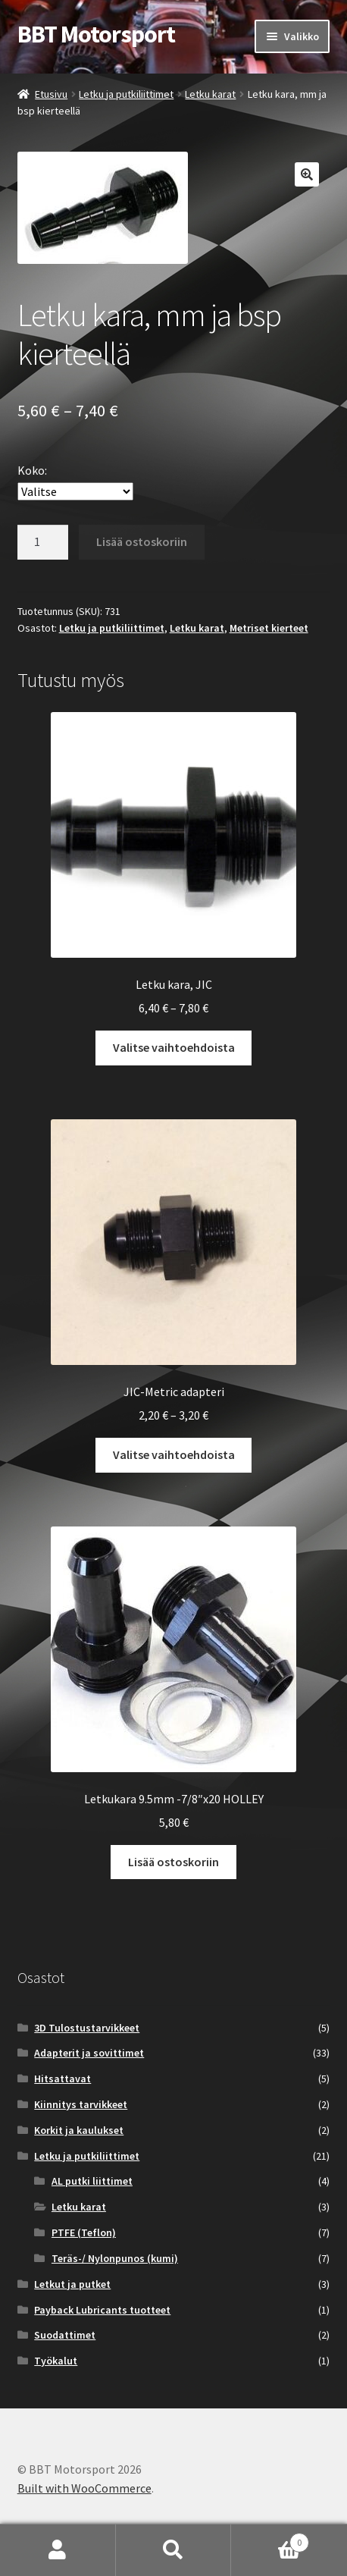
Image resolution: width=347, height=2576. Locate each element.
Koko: (32, 470)
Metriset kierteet (269, 628)
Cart (269, 2539)
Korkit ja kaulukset (78, 2130)
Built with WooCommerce (84, 2488)
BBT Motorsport (96, 34)
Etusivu (51, 94)
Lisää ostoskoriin (141, 541)
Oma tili (58, 2550)
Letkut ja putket (72, 2284)
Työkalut (55, 2360)
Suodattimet (64, 2335)
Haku (174, 2550)
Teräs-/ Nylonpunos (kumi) (115, 2258)
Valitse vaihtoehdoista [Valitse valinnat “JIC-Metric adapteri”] (174, 1454)
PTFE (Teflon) (84, 2232)
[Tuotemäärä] (43, 542)
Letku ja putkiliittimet (126, 94)
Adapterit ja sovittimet (89, 2053)
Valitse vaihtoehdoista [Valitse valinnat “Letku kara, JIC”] (174, 1047)
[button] (307, 174)
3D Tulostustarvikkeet (86, 2028)
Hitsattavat (62, 2078)
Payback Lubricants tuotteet (102, 2310)
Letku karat (210, 94)
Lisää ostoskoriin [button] (173, 1861)
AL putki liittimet (92, 2181)
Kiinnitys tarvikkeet (80, 2104)
